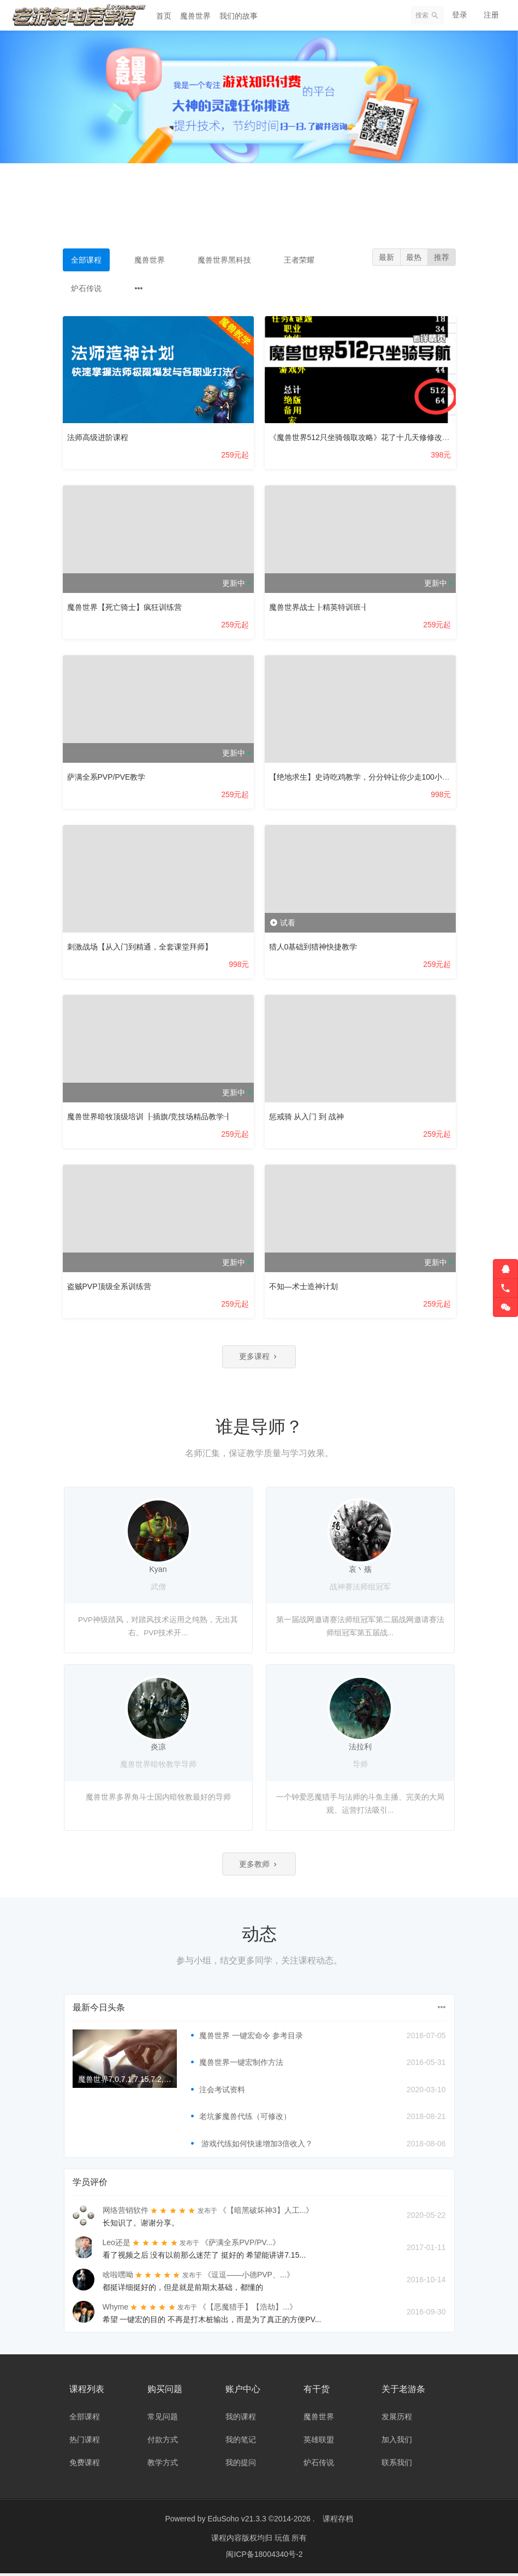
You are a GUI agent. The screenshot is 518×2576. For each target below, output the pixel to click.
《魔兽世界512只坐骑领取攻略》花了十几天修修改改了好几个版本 (382, 437)
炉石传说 (86, 288)
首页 (163, 15)
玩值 (283, 2540)
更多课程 (259, 1357)
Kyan (158, 1570)
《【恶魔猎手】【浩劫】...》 (248, 2309)
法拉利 (360, 1748)
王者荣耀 (299, 260)
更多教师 (259, 1866)
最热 (412, 257)
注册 (491, 14)
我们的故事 (238, 15)
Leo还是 (116, 2245)
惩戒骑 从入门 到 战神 (306, 1116)
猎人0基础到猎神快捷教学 (313, 946)
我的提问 (240, 2465)
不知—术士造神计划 (303, 1286)
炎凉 (158, 1748)
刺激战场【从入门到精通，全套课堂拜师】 (139, 946)
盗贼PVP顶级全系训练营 (109, 1286)
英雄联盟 (318, 2442)
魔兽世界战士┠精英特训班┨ (318, 607)
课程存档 (338, 2521)
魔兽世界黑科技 (224, 260)
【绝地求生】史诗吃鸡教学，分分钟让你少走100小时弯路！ (371, 777)
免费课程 (84, 2465)
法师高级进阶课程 (97, 437)
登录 (459, 14)
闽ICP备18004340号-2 (264, 2557)
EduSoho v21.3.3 (236, 2521)
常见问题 (162, 2419)
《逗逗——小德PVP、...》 (249, 2277)
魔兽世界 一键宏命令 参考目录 (251, 2038)
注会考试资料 (222, 2092)
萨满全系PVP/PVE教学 (106, 777)
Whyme (115, 2309)
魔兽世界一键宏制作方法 (241, 2065)
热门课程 (84, 2442)
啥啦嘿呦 (118, 2277)
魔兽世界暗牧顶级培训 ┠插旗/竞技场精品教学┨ (149, 1116)
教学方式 (162, 2465)
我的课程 (240, 2419)
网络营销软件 (125, 2213)
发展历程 (397, 2419)
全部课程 (86, 260)
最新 (383, 257)
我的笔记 (240, 2442)
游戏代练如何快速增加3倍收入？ (256, 2146)
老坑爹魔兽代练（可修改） (245, 2119)
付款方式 (162, 2442)
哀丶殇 (360, 1570)
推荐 (441, 257)
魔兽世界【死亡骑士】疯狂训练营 (124, 607)
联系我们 (397, 2465)
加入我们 (397, 2442)
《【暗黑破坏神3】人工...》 (266, 2213)
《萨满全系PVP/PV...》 (240, 2245)
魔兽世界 (195, 15)
